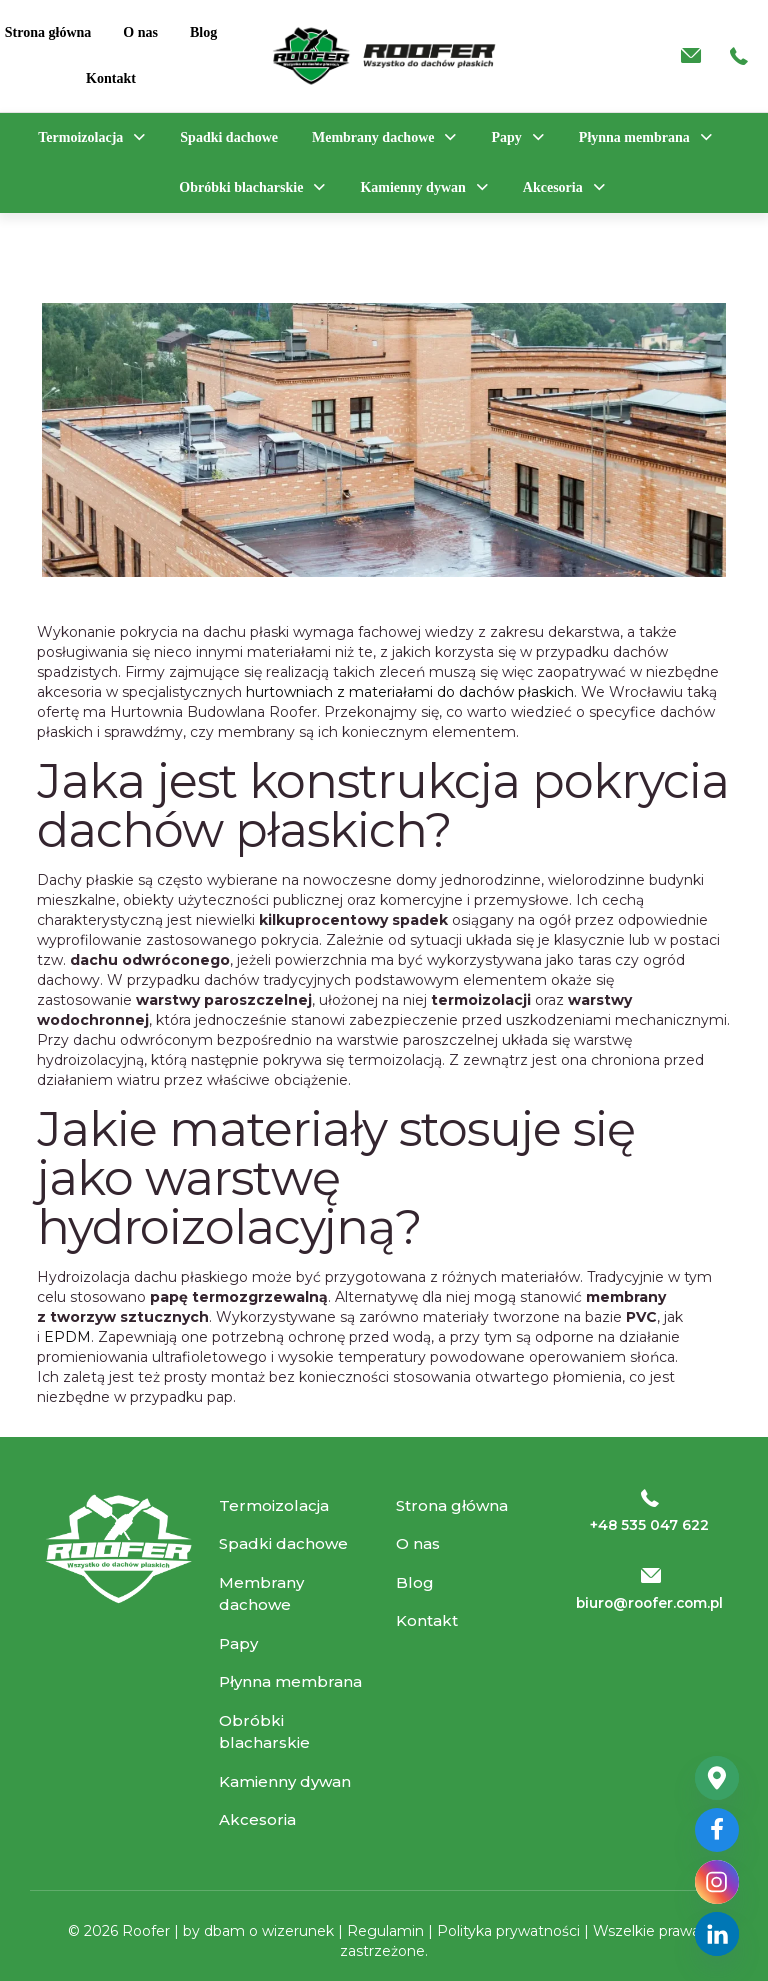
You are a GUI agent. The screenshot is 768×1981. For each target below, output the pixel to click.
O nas (418, 1543)
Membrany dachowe (261, 1594)
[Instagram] (717, 1882)
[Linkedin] (717, 1934)
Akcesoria (257, 1819)
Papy (238, 1643)
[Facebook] (717, 1830)
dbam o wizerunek (271, 1931)
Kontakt (427, 1620)
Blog (415, 1582)
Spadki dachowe (283, 1543)
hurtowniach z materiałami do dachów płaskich (410, 692)
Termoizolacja (274, 1505)
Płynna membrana (290, 1681)
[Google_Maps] (717, 1778)
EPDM (67, 1337)
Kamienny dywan (285, 1781)
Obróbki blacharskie (264, 1732)
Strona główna (452, 1505)
